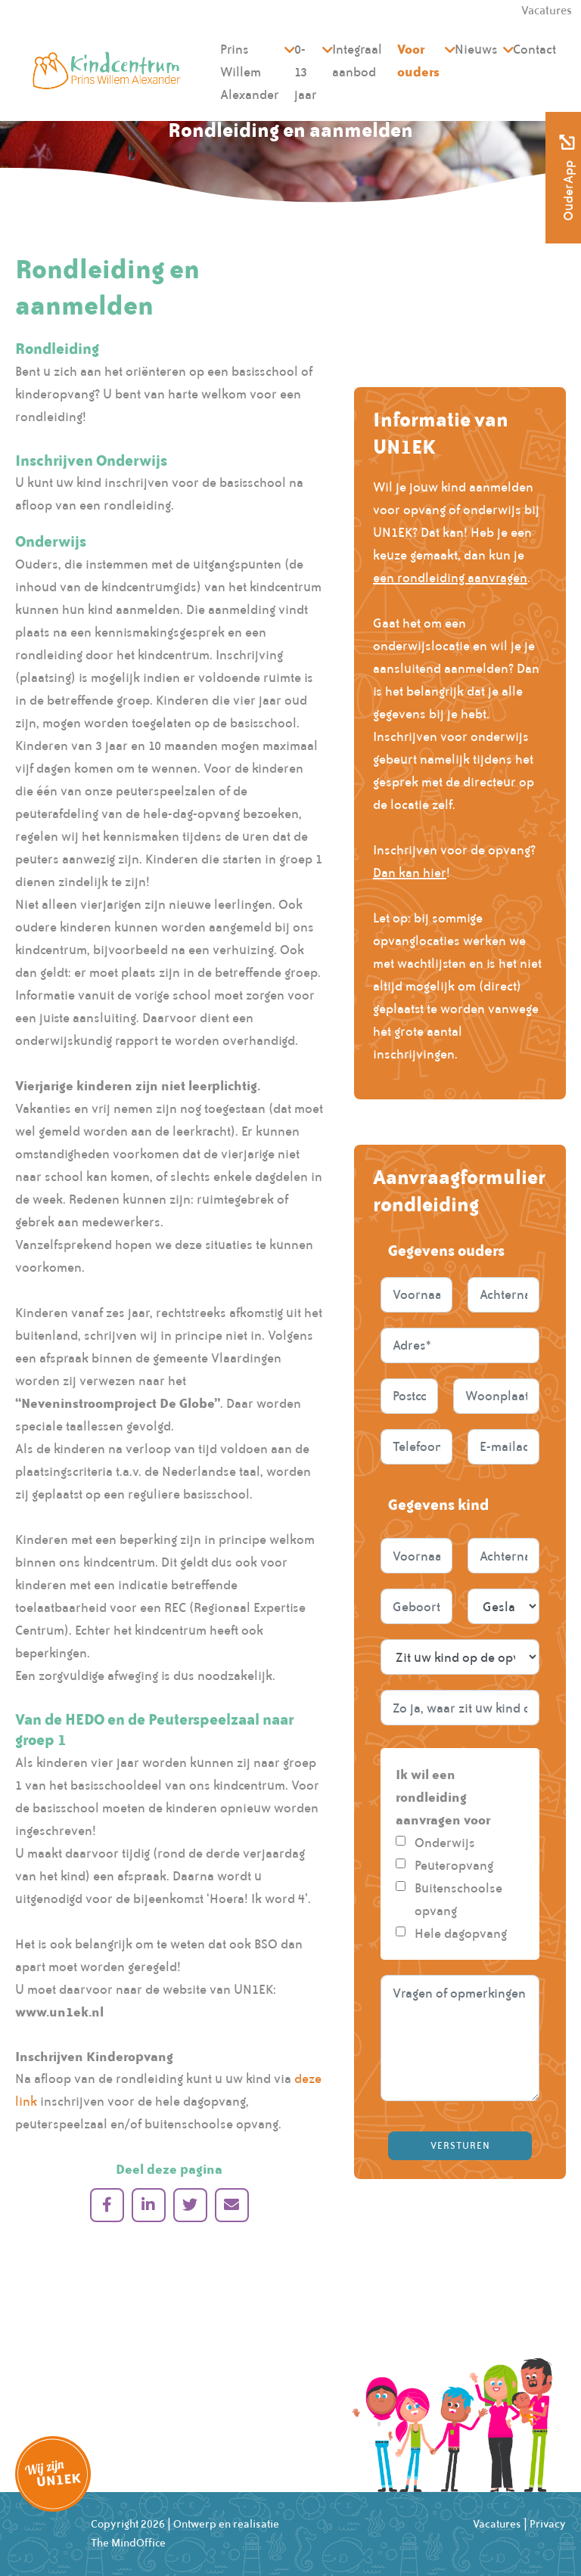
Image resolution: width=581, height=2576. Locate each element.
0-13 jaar (305, 72)
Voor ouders (418, 60)
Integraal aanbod (357, 60)
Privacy (548, 2524)
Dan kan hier (409, 872)
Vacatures (497, 2524)
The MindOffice (128, 2543)
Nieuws (476, 49)
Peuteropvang (454, 1865)
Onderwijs (445, 1842)
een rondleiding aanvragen (450, 577)
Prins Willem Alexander (249, 72)
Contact (534, 49)
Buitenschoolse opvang (458, 1899)
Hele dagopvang (461, 1933)
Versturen (460, 2146)
